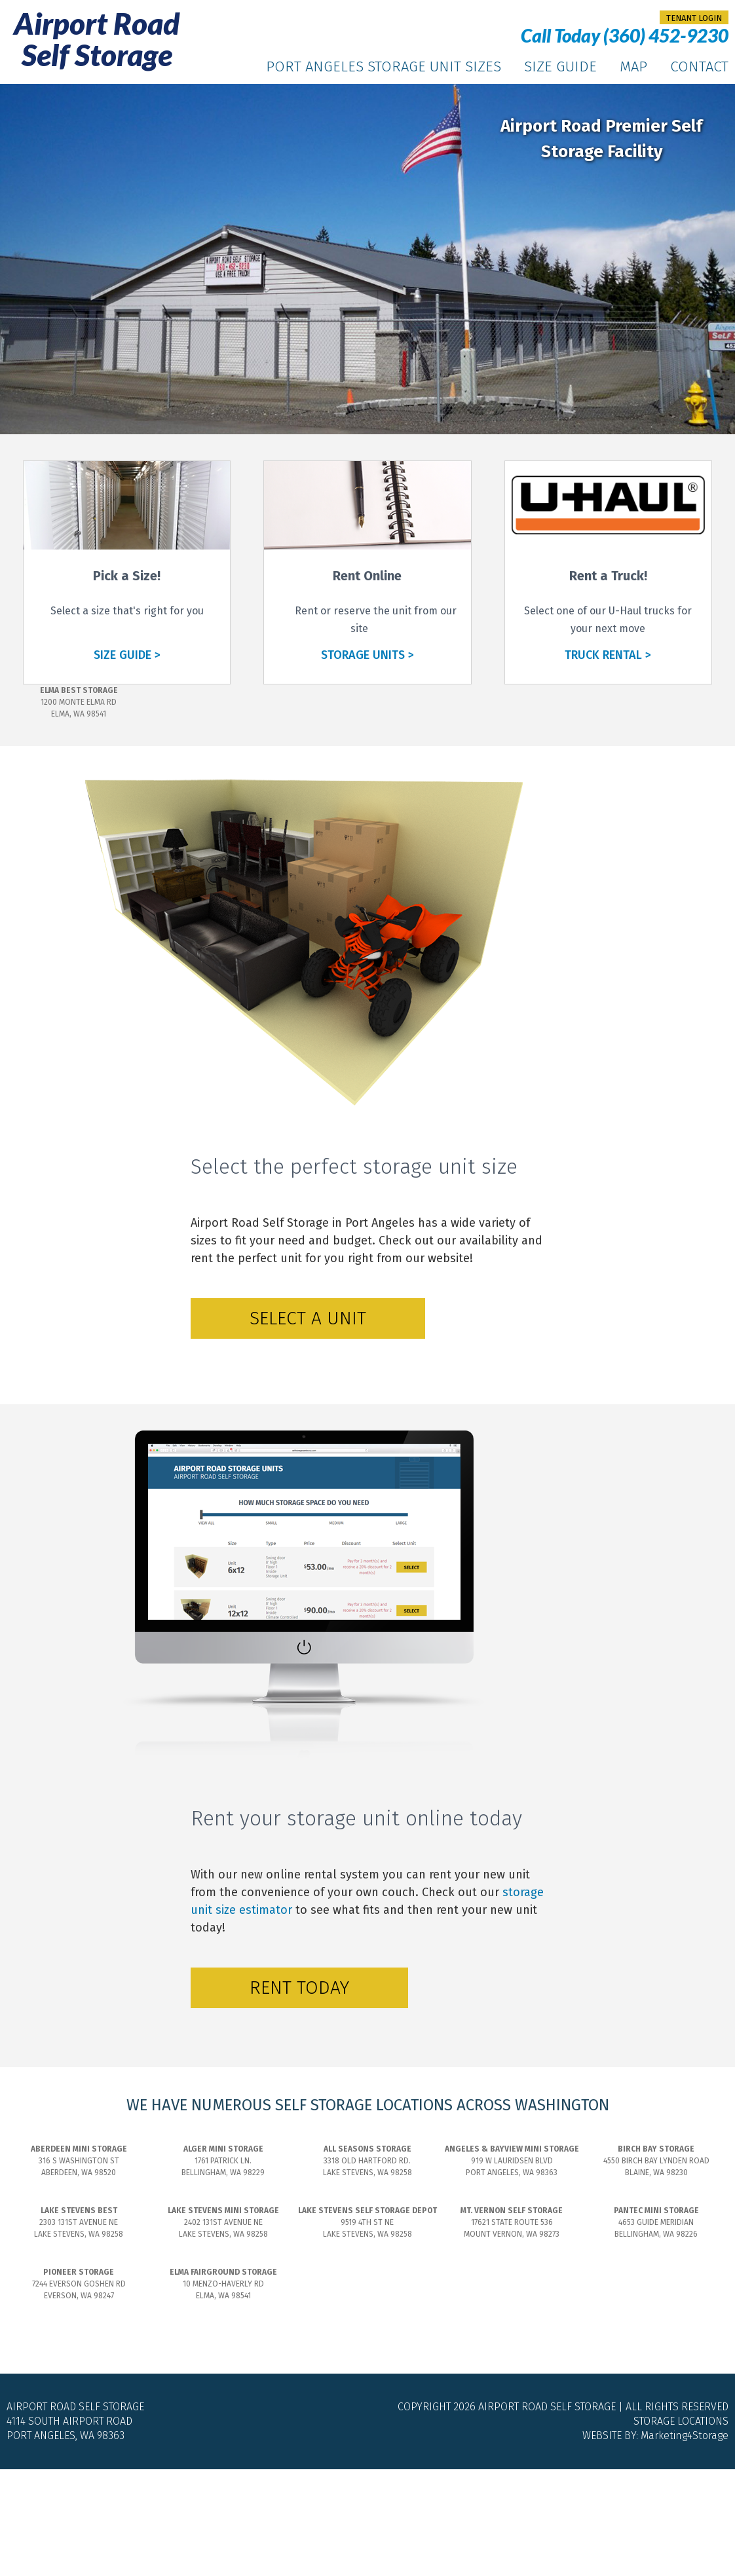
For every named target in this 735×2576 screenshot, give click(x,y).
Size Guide (560, 66)
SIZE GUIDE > (127, 655)
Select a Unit (308, 1318)
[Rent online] (367, 566)
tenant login (694, 18)
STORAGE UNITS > (367, 655)
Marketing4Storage (684, 2435)
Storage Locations (680, 2421)
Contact (699, 66)
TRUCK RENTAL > (608, 655)
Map (633, 66)
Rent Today (299, 1987)
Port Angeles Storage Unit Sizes (383, 66)
